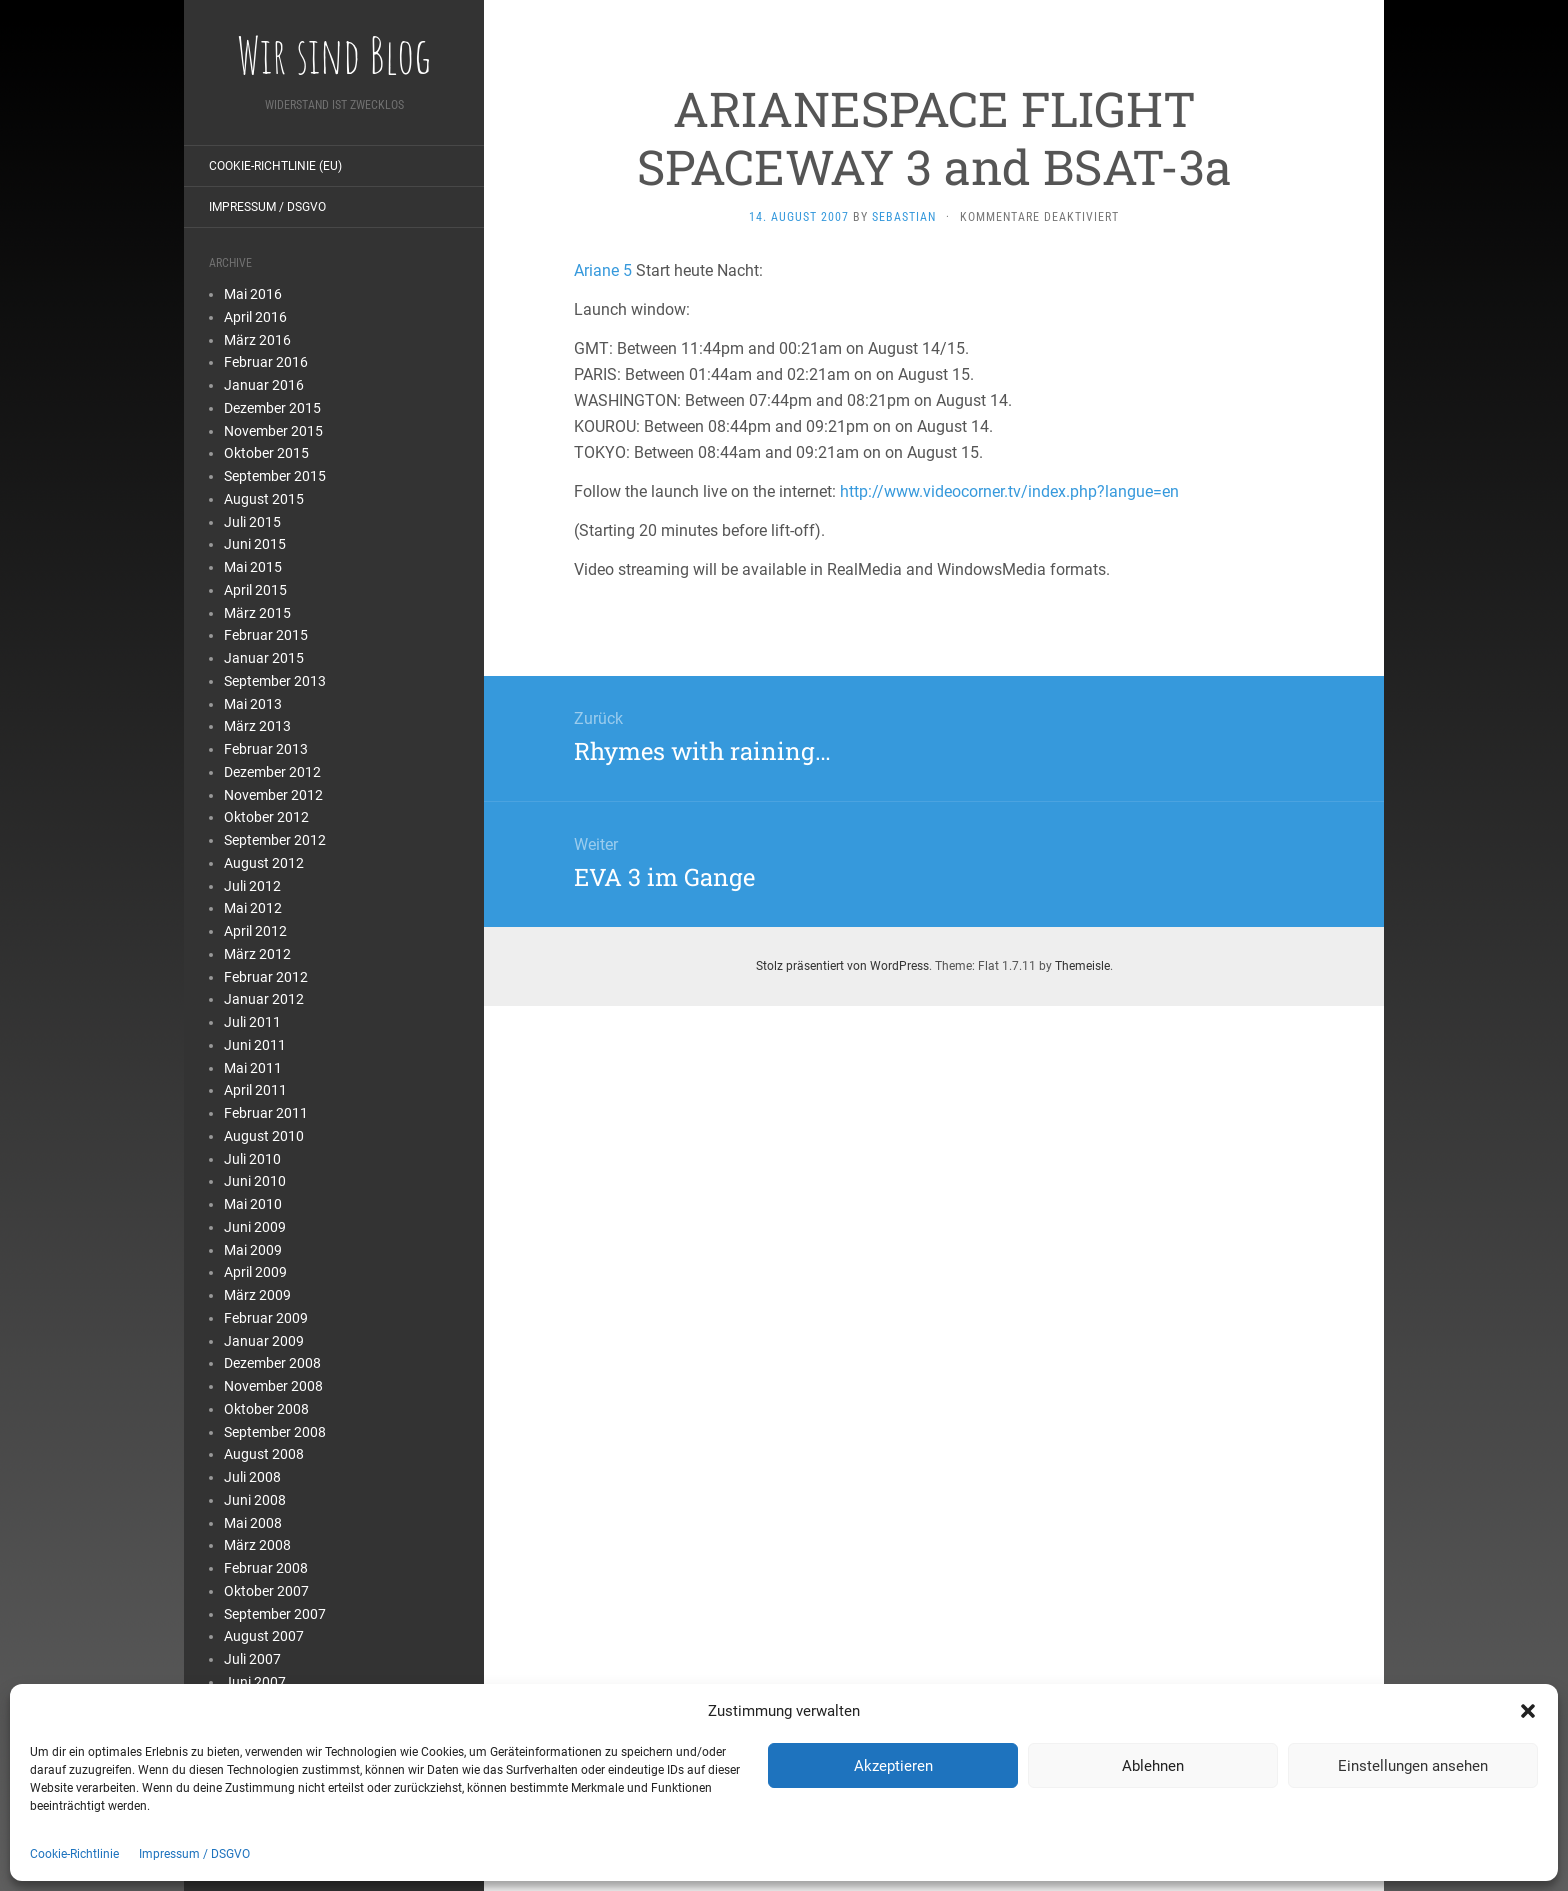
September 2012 (275, 840)
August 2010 (264, 1136)
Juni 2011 (255, 1045)
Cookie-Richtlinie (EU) (275, 166)
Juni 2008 (255, 1500)
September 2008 (275, 1432)
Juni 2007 (255, 1682)
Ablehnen (1153, 1766)
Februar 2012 (266, 977)
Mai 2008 (253, 1523)
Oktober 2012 (266, 817)
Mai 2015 (253, 567)
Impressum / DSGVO (194, 1854)
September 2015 (275, 476)
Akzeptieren (893, 1766)
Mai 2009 (253, 1250)
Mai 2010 (253, 1204)
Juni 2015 (255, 544)
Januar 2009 (264, 1341)
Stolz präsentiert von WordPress (842, 966)
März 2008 (257, 1545)
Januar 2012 (264, 999)
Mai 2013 (253, 704)
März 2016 (257, 340)
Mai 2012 (253, 908)
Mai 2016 (253, 294)
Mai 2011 (253, 1068)
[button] (1528, 1711)
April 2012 (255, 931)
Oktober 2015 (266, 453)
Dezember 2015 (272, 408)
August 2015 (264, 499)
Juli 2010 (252, 1159)
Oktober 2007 (266, 1591)
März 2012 (257, 954)
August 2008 (264, 1454)
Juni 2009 (255, 1227)
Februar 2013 (266, 749)
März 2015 (257, 613)
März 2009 (257, 1295)
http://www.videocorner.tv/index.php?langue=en (1009, 491)
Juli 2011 (252, 1022)
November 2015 (273, 431)
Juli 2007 (252, 1659)
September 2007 (275, 1614)
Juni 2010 (255, 1181)
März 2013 (257, 726)
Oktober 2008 (266, 1409)
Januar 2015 (264, 658)
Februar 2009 (266, 1318)
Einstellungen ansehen (1413, 1766)
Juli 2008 (252, 1477)
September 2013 (275, 681)
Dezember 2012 (272, 772)
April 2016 (255, 317)
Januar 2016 (264, 385)
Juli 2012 (252, 886)
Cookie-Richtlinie (74, 1854)
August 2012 (264, 863)
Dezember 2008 (272, 1363)
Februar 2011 (266, 1113)
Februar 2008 (266, 1568)
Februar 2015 (266, 635)
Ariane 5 (603, 270)
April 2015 (255, 590)
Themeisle (1082, 966)
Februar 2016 (266, 362)
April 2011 (255, 1090)
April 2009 (255, 1272)
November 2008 (273, 1386)
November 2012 (273, 795)
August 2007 (264, 1636)
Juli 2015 (252, 522)
